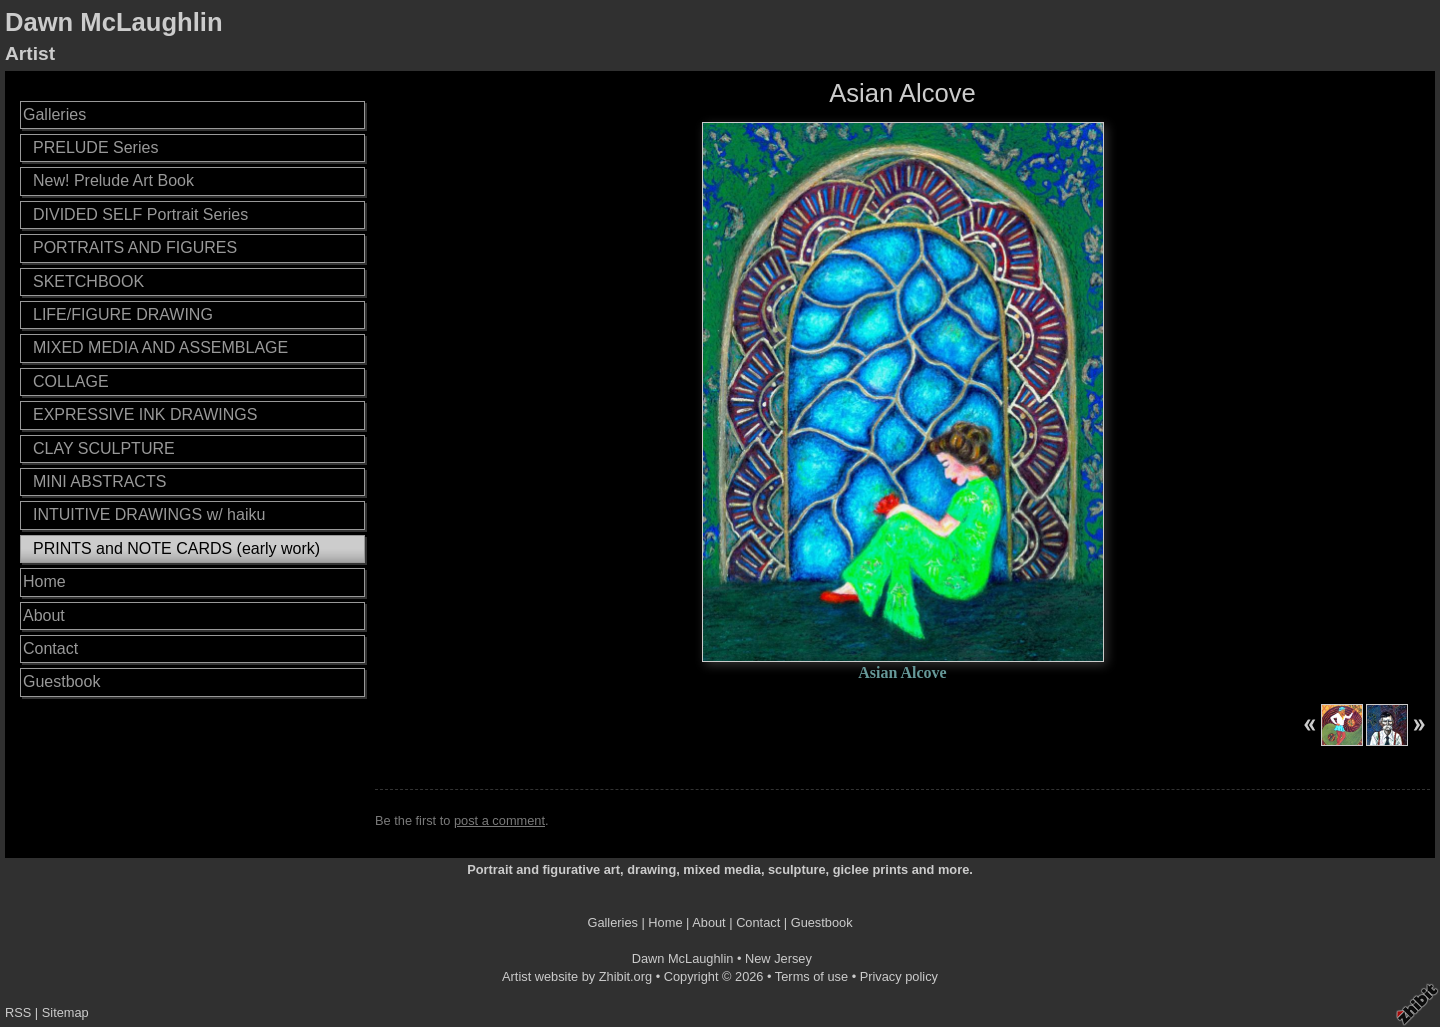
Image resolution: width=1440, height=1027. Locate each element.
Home (44, 581)
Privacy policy (899, 976)
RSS (18, 1012)
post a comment (499, 820)
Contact (50, 648)
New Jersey (778, 958)
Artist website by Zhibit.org (577, 976)
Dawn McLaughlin (114, 22)
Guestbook (61, 681)
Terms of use (811, 976)
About (44, 615)
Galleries (54, 114)
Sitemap (65, 1012)
